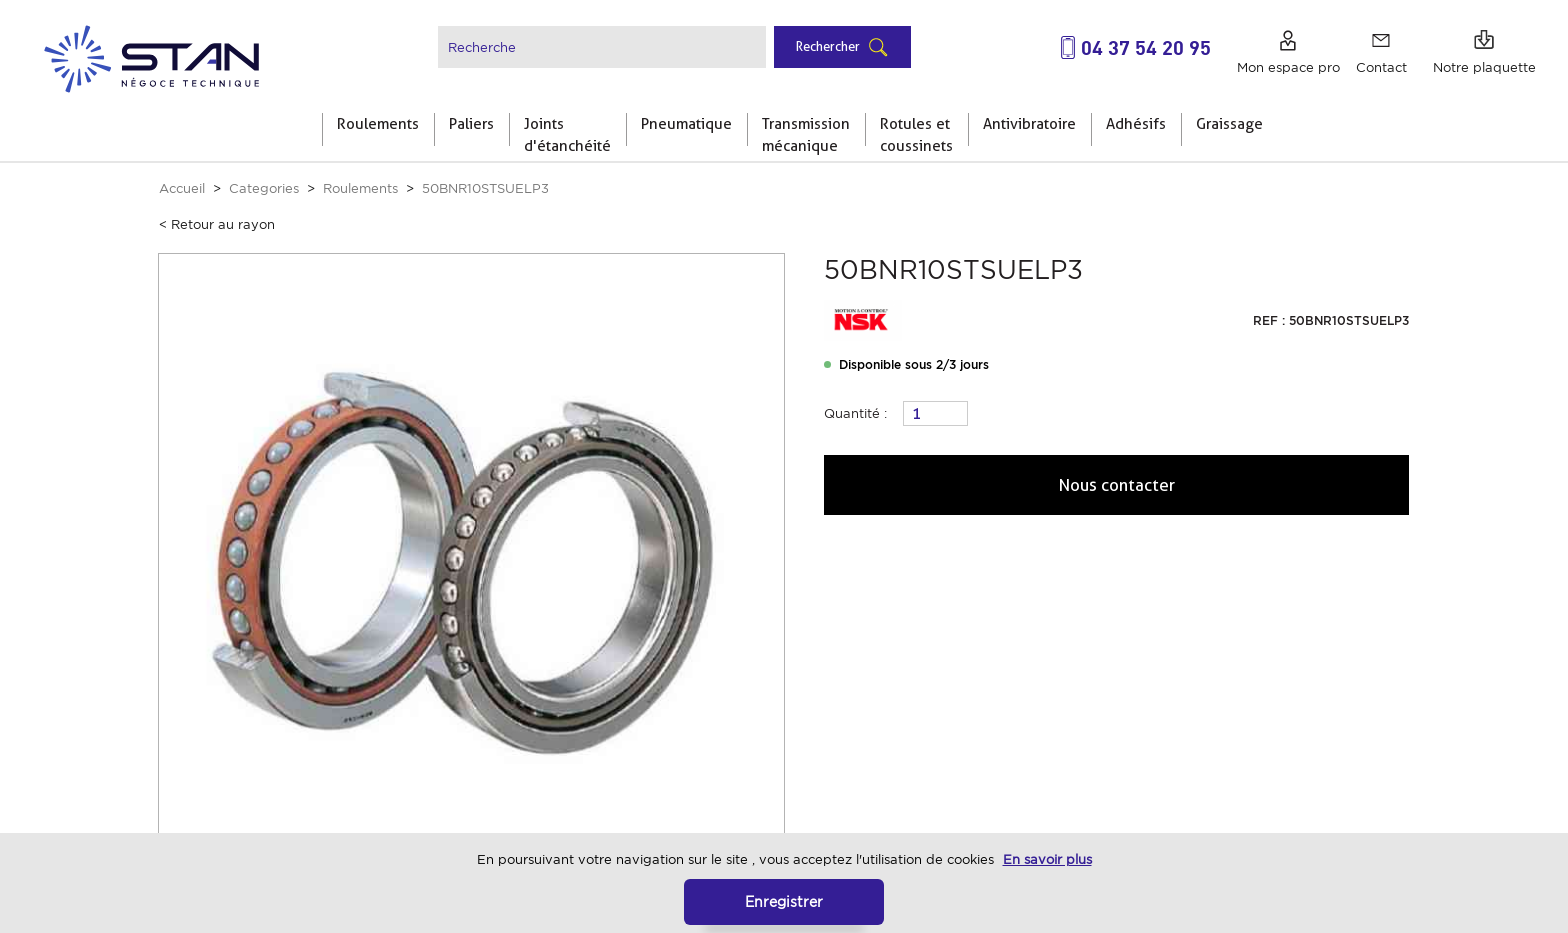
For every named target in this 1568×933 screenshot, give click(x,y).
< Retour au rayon (217, 224)
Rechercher (828, 45)
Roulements (360, 188)
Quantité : (855, 413)
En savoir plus (1047, 859)
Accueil (182, 188)
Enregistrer (784, 901)
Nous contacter (1117, 485)
